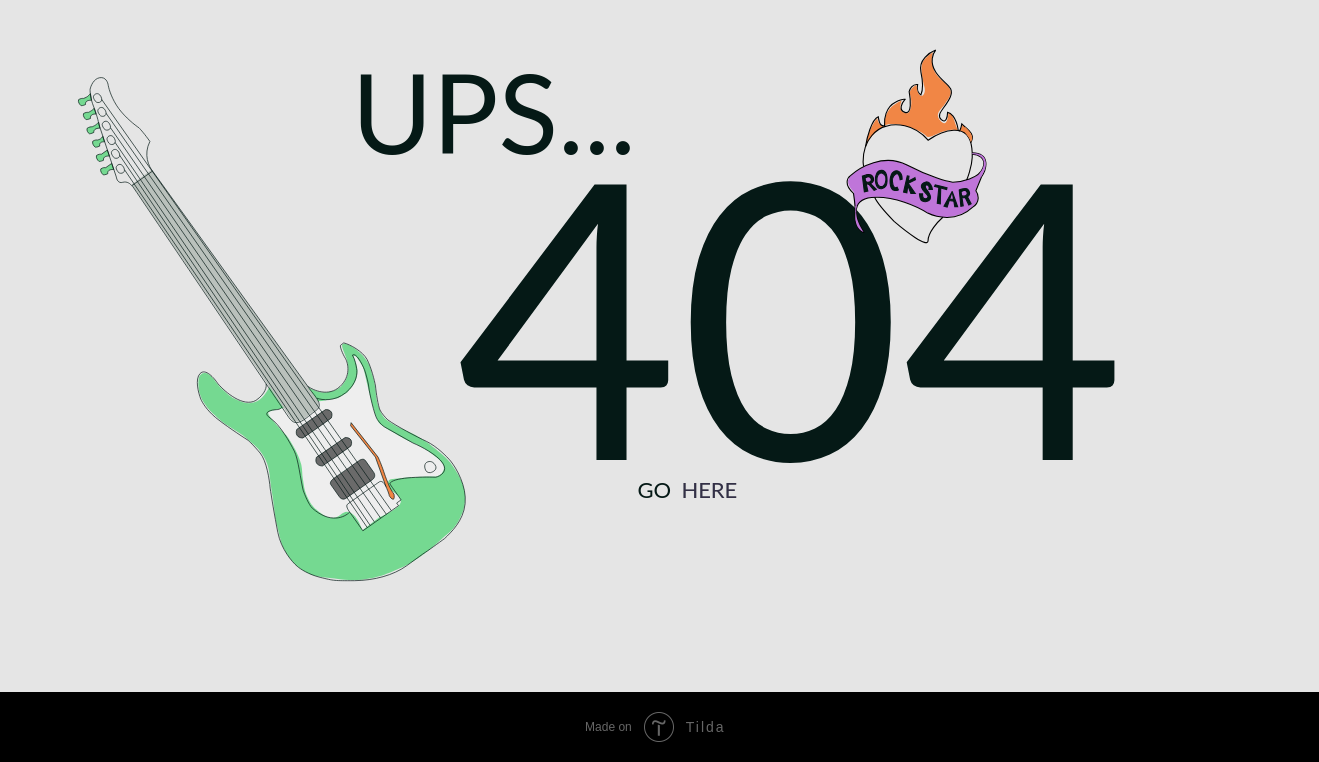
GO (654, 489)
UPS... (494, 111)
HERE (709, 489)
